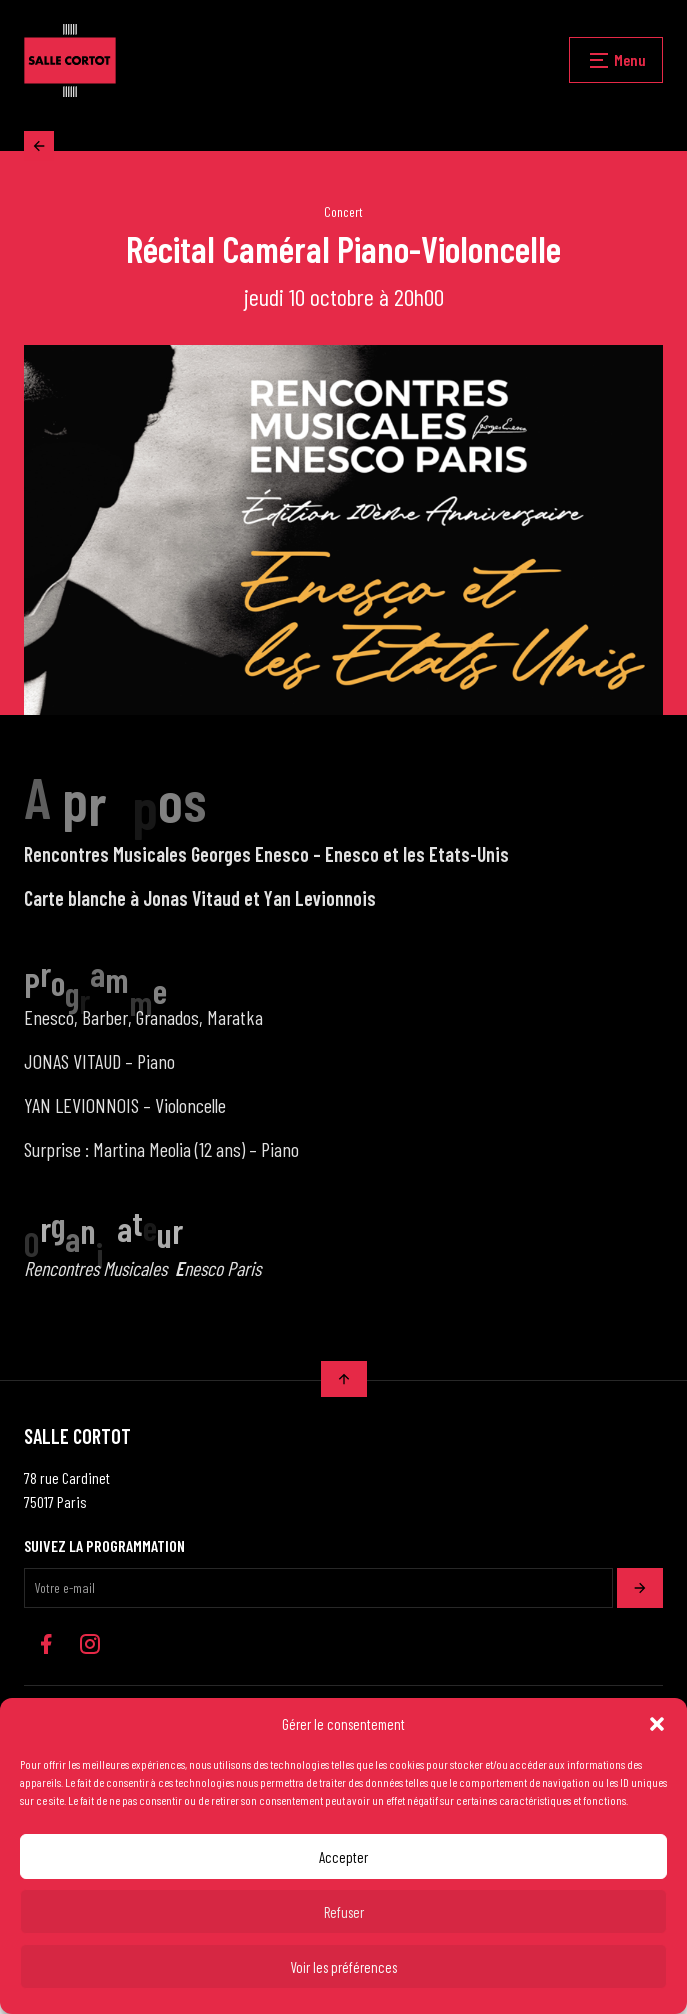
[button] (657, 1724)
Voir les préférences (343, 1967)
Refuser (344, 1912)
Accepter (343, 1857)
